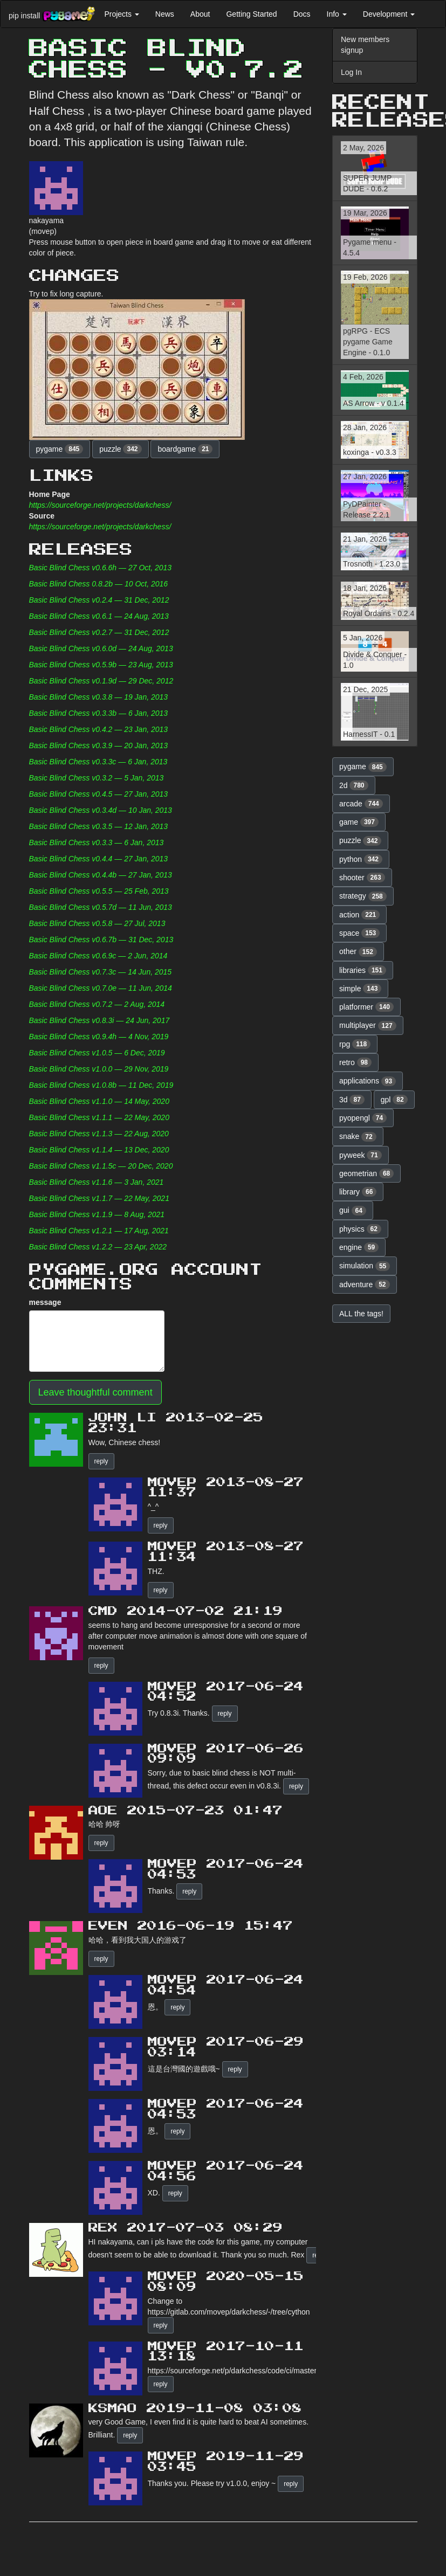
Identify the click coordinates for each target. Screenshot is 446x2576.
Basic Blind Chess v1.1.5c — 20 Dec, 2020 (101, 1166)
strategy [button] (363, 896)
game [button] (359, 822)
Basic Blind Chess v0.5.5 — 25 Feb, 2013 (99, 891)
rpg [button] (354, 1044)
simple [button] (360, 988)
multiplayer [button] (367, 1026)
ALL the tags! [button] (361, 1313)
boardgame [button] (184, 449)
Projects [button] (121, 14)
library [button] (357, 1192)
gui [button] (352, 1211)
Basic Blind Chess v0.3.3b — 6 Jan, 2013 (98, 713)
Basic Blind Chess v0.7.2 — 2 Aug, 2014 (97, 1004)
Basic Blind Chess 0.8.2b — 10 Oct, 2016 (98, 583)
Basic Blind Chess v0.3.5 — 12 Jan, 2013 (98, 826)
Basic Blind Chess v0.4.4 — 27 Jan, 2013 (98, 858)
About (200, 14)
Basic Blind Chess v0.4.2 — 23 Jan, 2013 (98, 729)
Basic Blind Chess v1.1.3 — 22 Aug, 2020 (99, 1133)
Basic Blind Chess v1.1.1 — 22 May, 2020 (99, 1117)
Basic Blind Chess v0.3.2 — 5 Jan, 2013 (96, 778)
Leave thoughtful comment (95, 1392)
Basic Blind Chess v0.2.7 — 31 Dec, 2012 (99, 632)
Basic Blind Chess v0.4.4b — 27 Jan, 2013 (100, 875)
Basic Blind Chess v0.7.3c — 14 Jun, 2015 (100, 972)
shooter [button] (362, 877)
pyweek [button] (360, 1155)
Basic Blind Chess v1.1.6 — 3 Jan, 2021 (96, 1182)
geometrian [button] (366, 1173)
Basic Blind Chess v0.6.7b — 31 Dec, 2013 (101, 939)
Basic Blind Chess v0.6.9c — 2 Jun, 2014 (98, 955)
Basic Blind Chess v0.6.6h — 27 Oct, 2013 (100, 567)
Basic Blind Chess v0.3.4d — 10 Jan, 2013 (100, 810)
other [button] (358, 952)
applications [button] (367, 1081)
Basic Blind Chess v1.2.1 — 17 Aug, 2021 (99, 1230)
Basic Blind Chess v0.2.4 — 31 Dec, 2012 (99, 600)
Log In (351, 72)
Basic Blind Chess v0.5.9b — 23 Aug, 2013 (101, 664)
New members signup (365, 44)
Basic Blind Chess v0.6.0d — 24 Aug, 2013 (101, 648)
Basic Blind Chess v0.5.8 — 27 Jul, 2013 (97, 923)
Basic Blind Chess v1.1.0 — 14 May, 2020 (99, 1101)
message (45, 1302)
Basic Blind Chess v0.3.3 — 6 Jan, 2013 (96, 842)
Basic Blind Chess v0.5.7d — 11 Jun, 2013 (100, 907)
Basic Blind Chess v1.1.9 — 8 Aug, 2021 (97, 1214)
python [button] (360, 859)
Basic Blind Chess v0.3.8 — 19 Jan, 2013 (98, 697)
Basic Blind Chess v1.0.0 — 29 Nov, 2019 (99, 1069)
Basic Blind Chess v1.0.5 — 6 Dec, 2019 (97, 1052)
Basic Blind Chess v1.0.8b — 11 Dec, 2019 (101, 1085)
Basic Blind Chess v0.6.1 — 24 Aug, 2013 (99, 616)
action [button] (359, 915)
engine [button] (359, 1247)
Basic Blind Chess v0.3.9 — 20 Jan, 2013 (98, 745)
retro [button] (355, 1062)
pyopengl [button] (363, 1118)
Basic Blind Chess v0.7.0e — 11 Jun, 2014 (100, 988)
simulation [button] (364, 1266)
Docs (302, 14)
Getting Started (251, 14)
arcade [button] (361, 804)
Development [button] (389, 14)
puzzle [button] (120, 449)
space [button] (359, 933)
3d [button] (352, 1099)
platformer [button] (366, 1007)
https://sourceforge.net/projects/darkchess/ (100, 505)
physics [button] (360, 1229)
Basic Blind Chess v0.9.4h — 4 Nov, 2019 (99, 1036)
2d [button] (353, 785)
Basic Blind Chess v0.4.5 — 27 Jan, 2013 (98, 794)
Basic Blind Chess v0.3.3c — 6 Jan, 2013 (98, 761)
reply (101, 1461)
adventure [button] (364, 1284)
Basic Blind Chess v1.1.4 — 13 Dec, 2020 (99, 1149)
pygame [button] (60, 449)
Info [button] (337, 14)
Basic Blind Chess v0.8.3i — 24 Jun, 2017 (99, 1020)
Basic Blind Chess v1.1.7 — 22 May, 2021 (99, 1198)
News (164, 14)
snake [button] (357, 1137)
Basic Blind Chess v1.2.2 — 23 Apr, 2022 (98, 1246)
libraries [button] (362, 970)
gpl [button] (394, 1099)
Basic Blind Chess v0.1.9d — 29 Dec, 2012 (101, 680)
